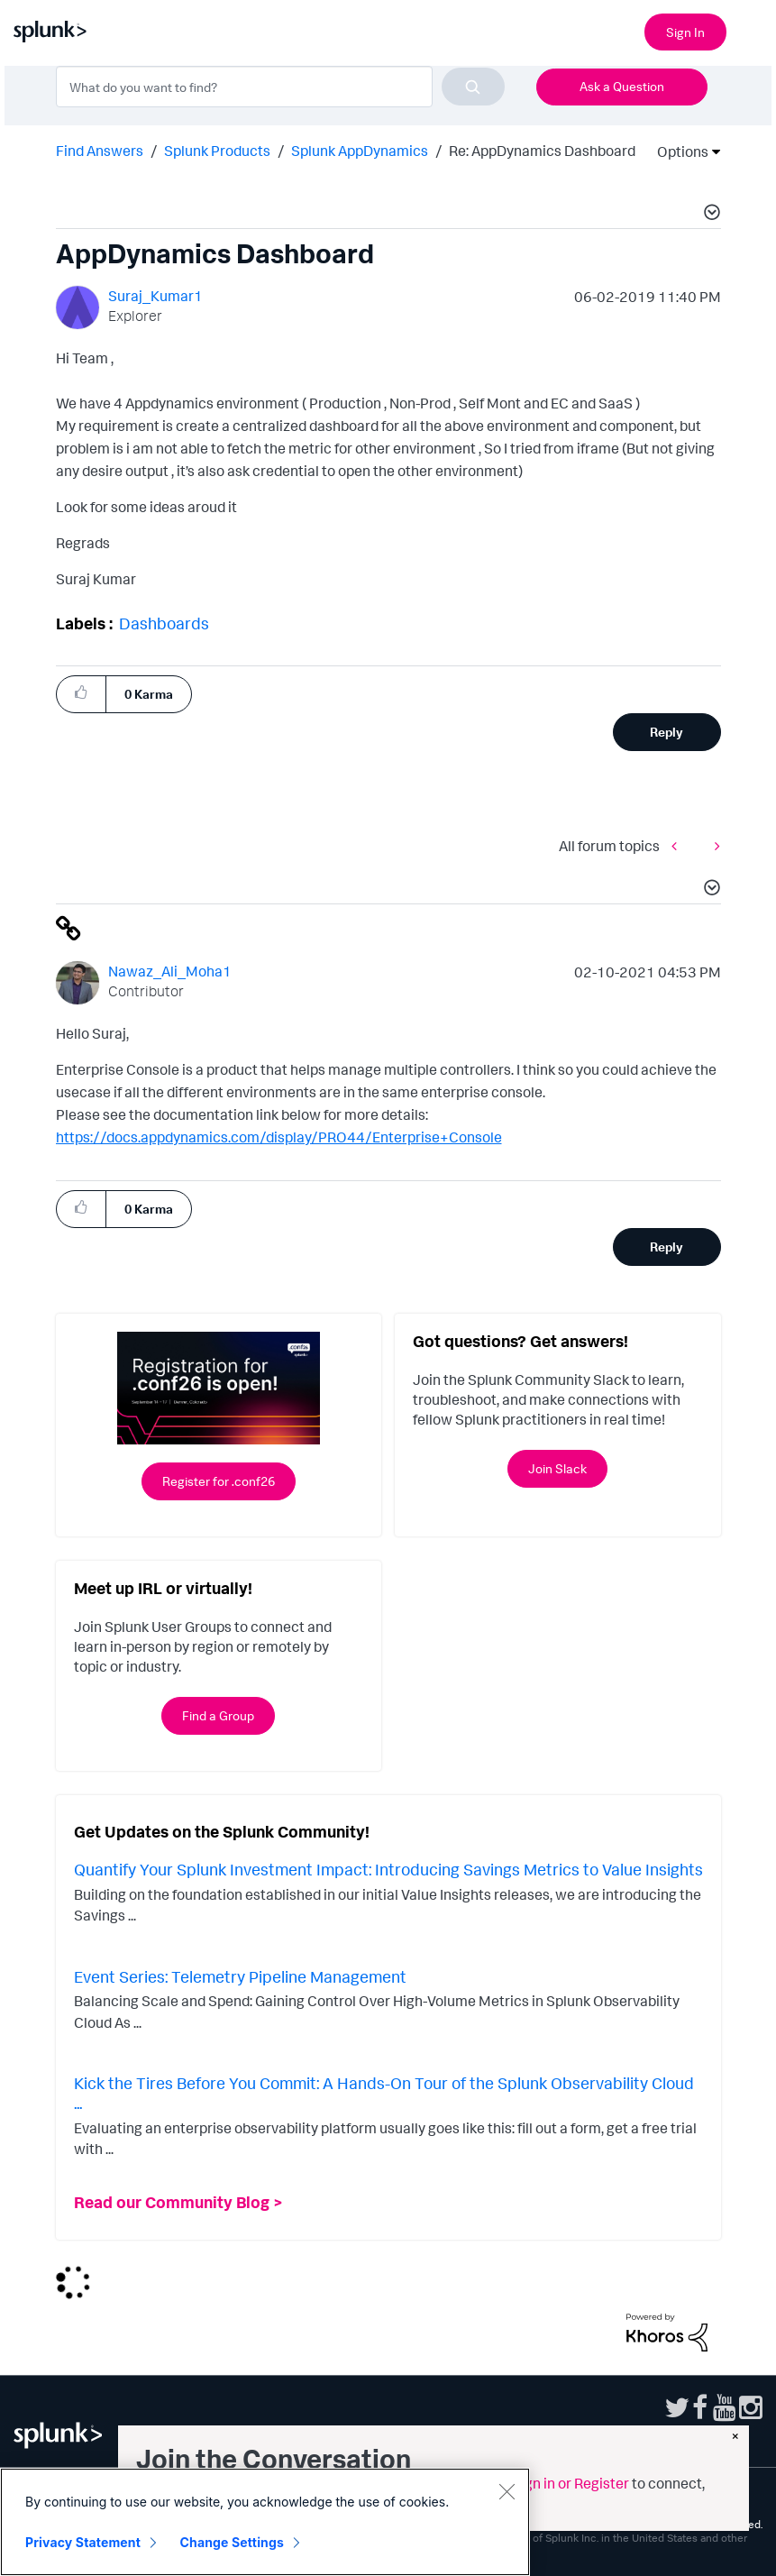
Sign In (685, 32)
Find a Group (218, 1715)
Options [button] (677, 151)
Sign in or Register (570, 2483)
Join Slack (557, 1468)
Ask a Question (622, 86)
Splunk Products (217, 151)
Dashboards (164, 623)
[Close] (507, 2491)
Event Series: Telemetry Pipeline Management (240, 1976)
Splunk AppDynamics (359, 151)
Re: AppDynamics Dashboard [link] (542, 151)
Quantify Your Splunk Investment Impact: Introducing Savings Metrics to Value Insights (388, 1869)
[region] (265, 2522)
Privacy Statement (83, 2542)
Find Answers (99, 151)
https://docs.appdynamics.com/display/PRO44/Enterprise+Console (279, 1137)
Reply (666, 731)
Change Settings (232, 2542)
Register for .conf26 (218, 1481)
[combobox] (280, 86)
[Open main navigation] (751, 30)
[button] (709, 214)
